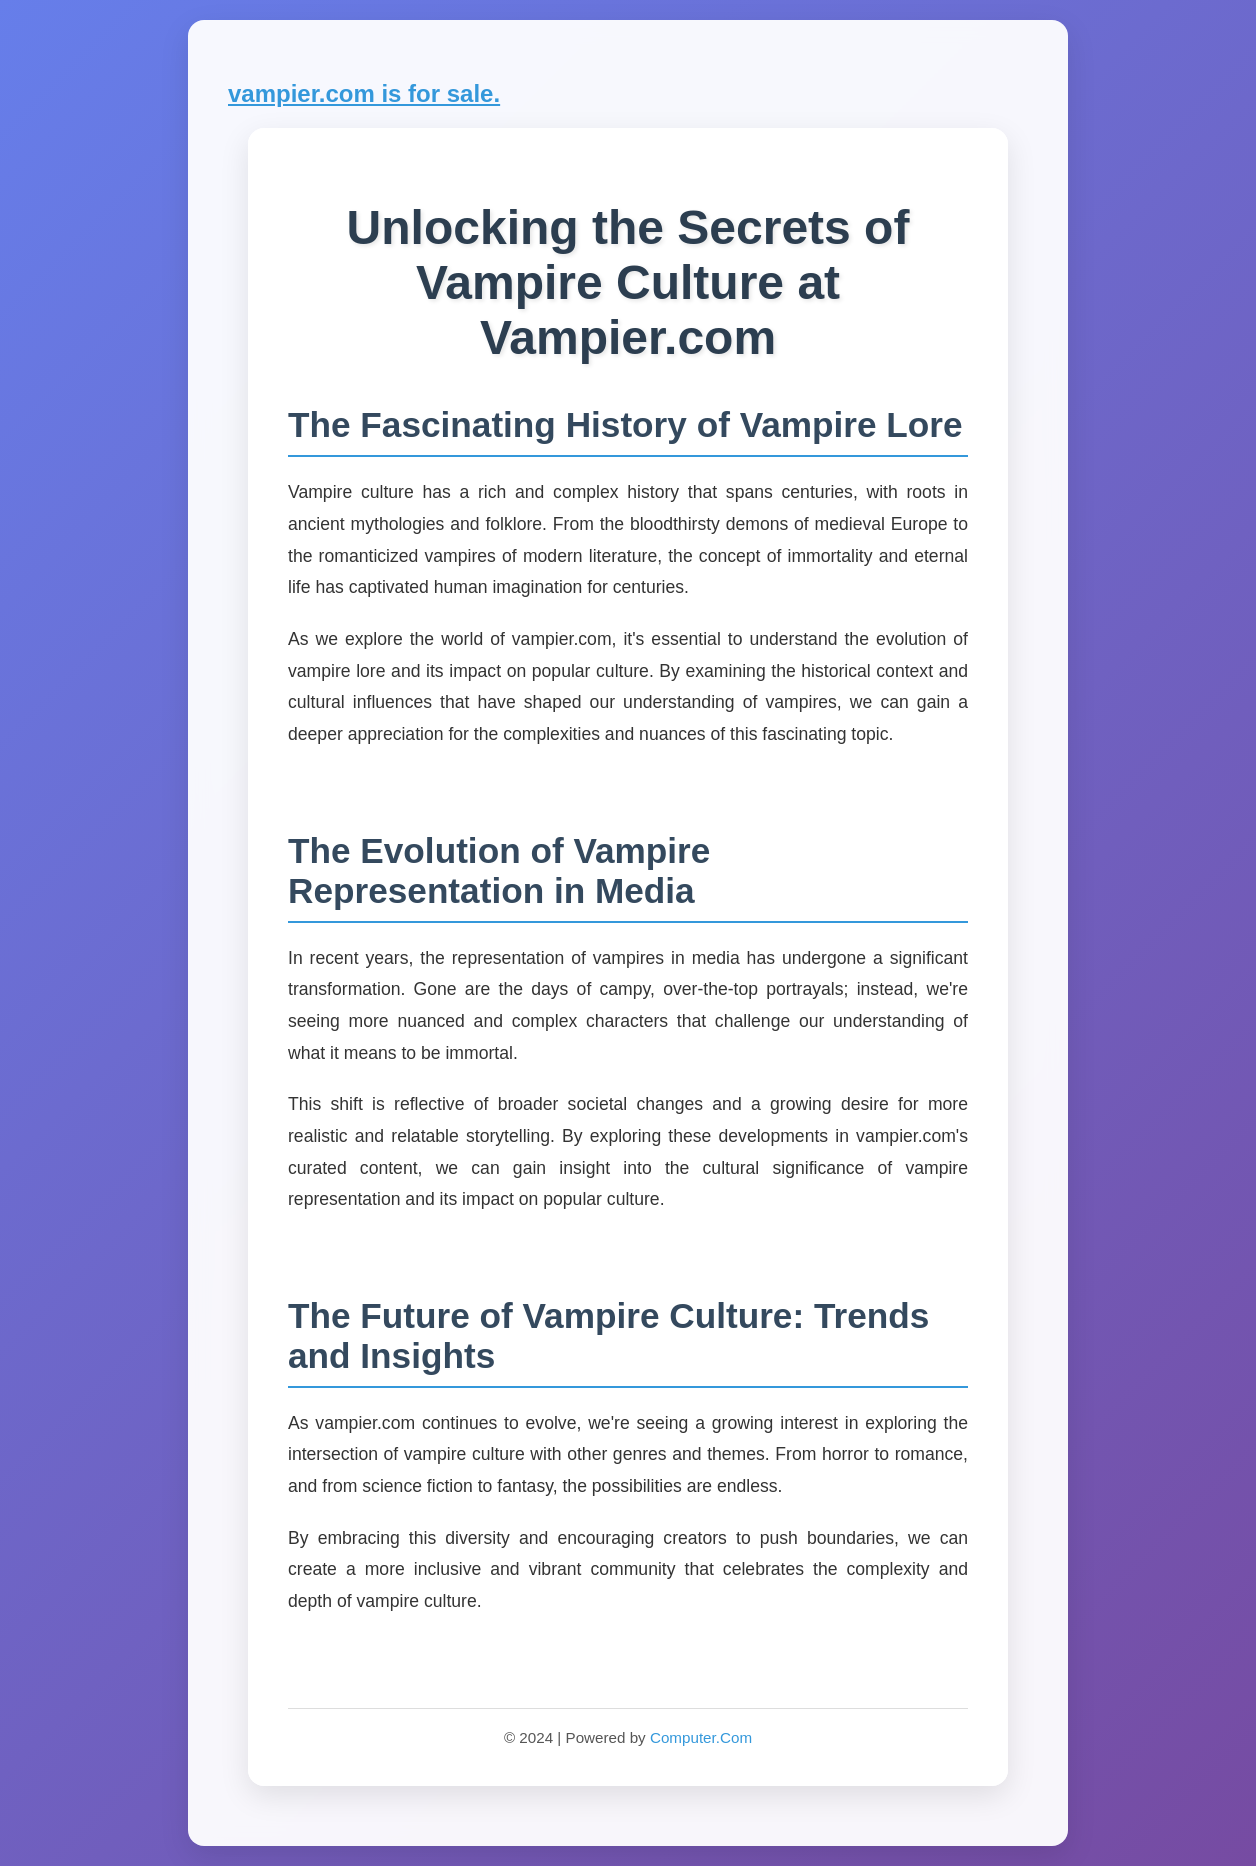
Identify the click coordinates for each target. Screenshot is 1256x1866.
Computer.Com (701, 1737)
